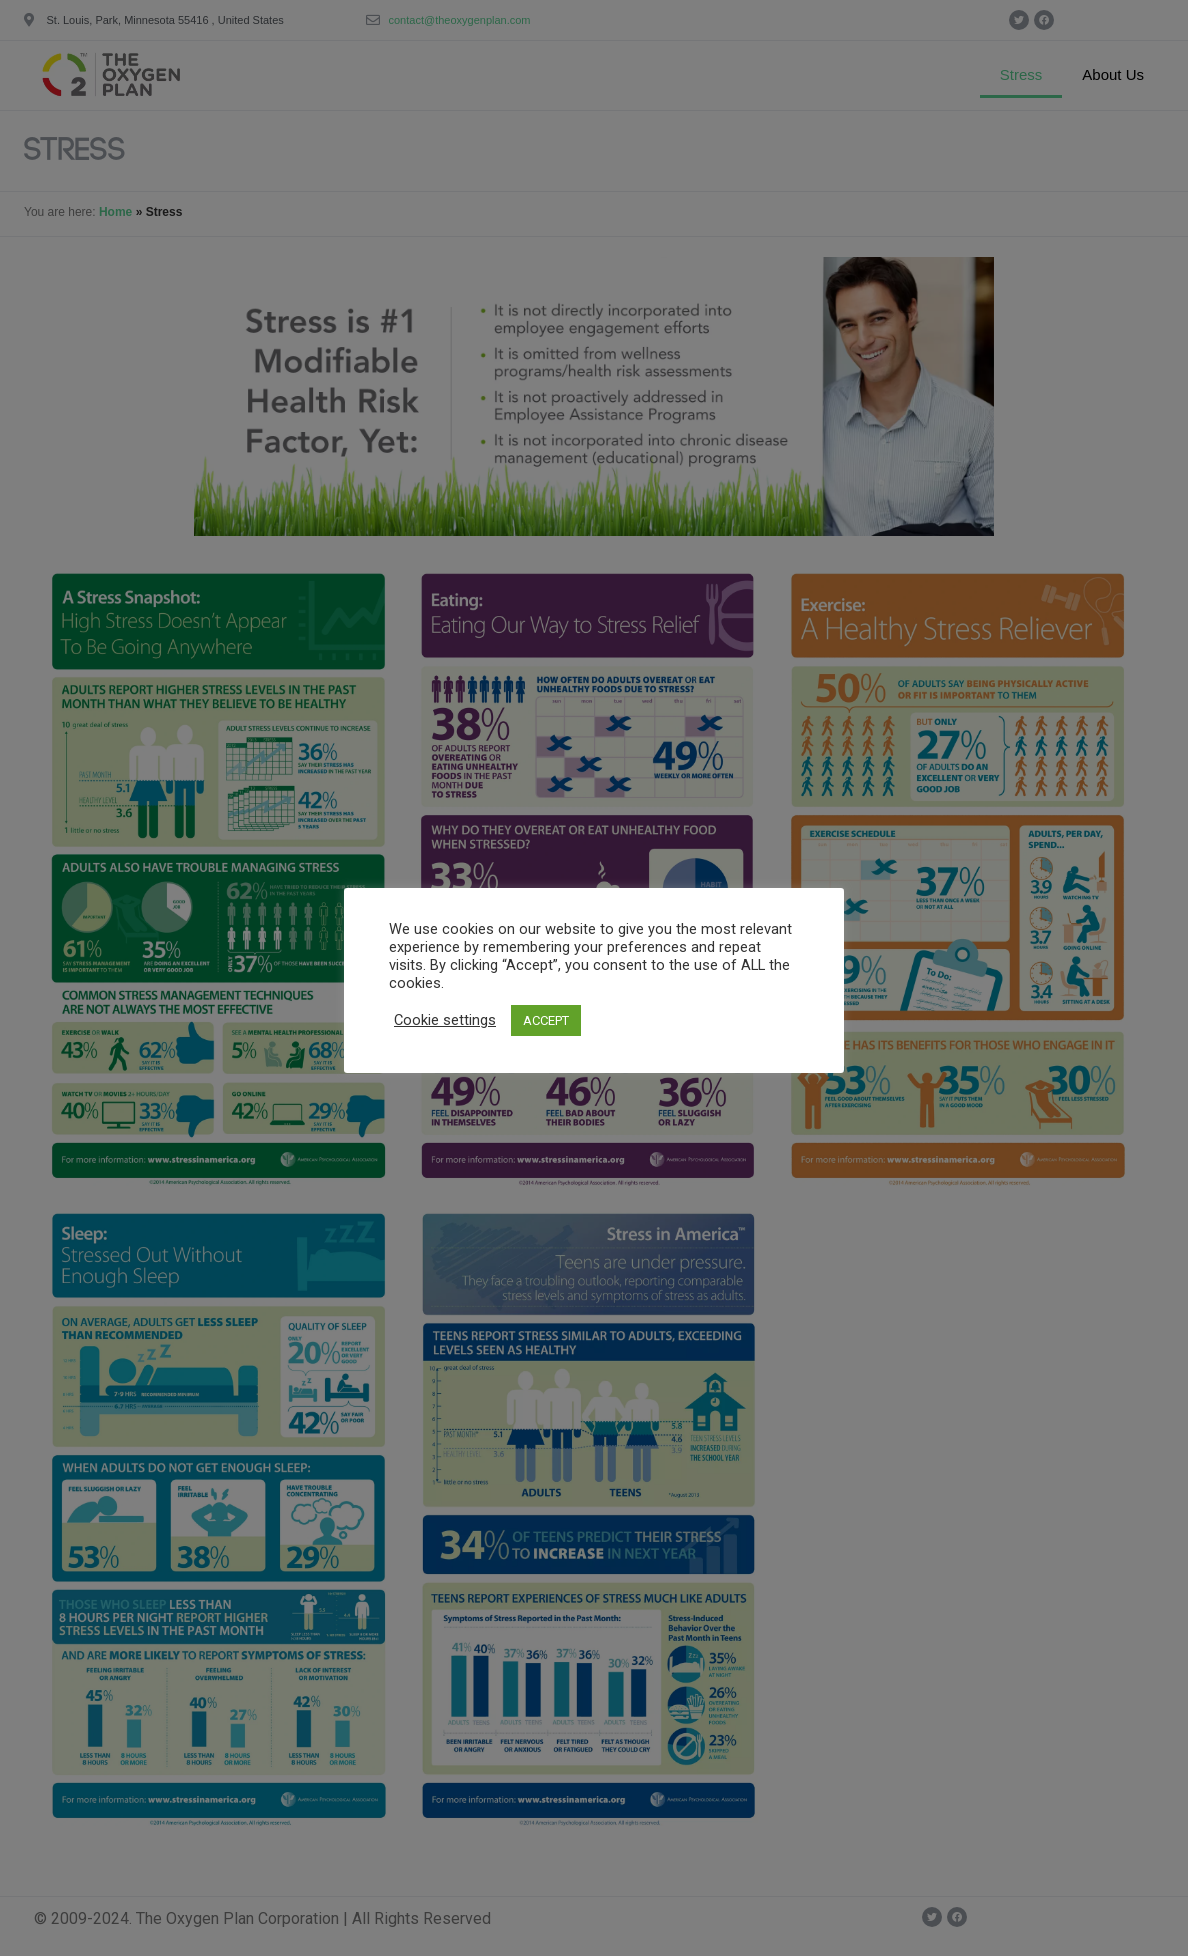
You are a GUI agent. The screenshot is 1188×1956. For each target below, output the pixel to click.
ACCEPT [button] (546, 1020)
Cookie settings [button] (445, 1020)
